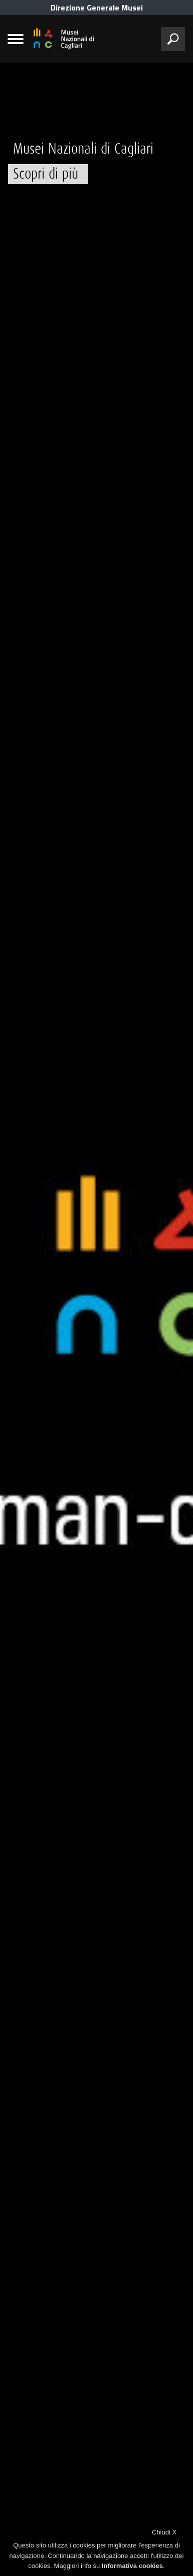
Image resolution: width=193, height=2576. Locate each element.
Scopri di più (45, 174)
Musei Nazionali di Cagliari (83, 149)
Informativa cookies (132, 2565)
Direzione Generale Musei (97, 8)
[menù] (16, 39)
